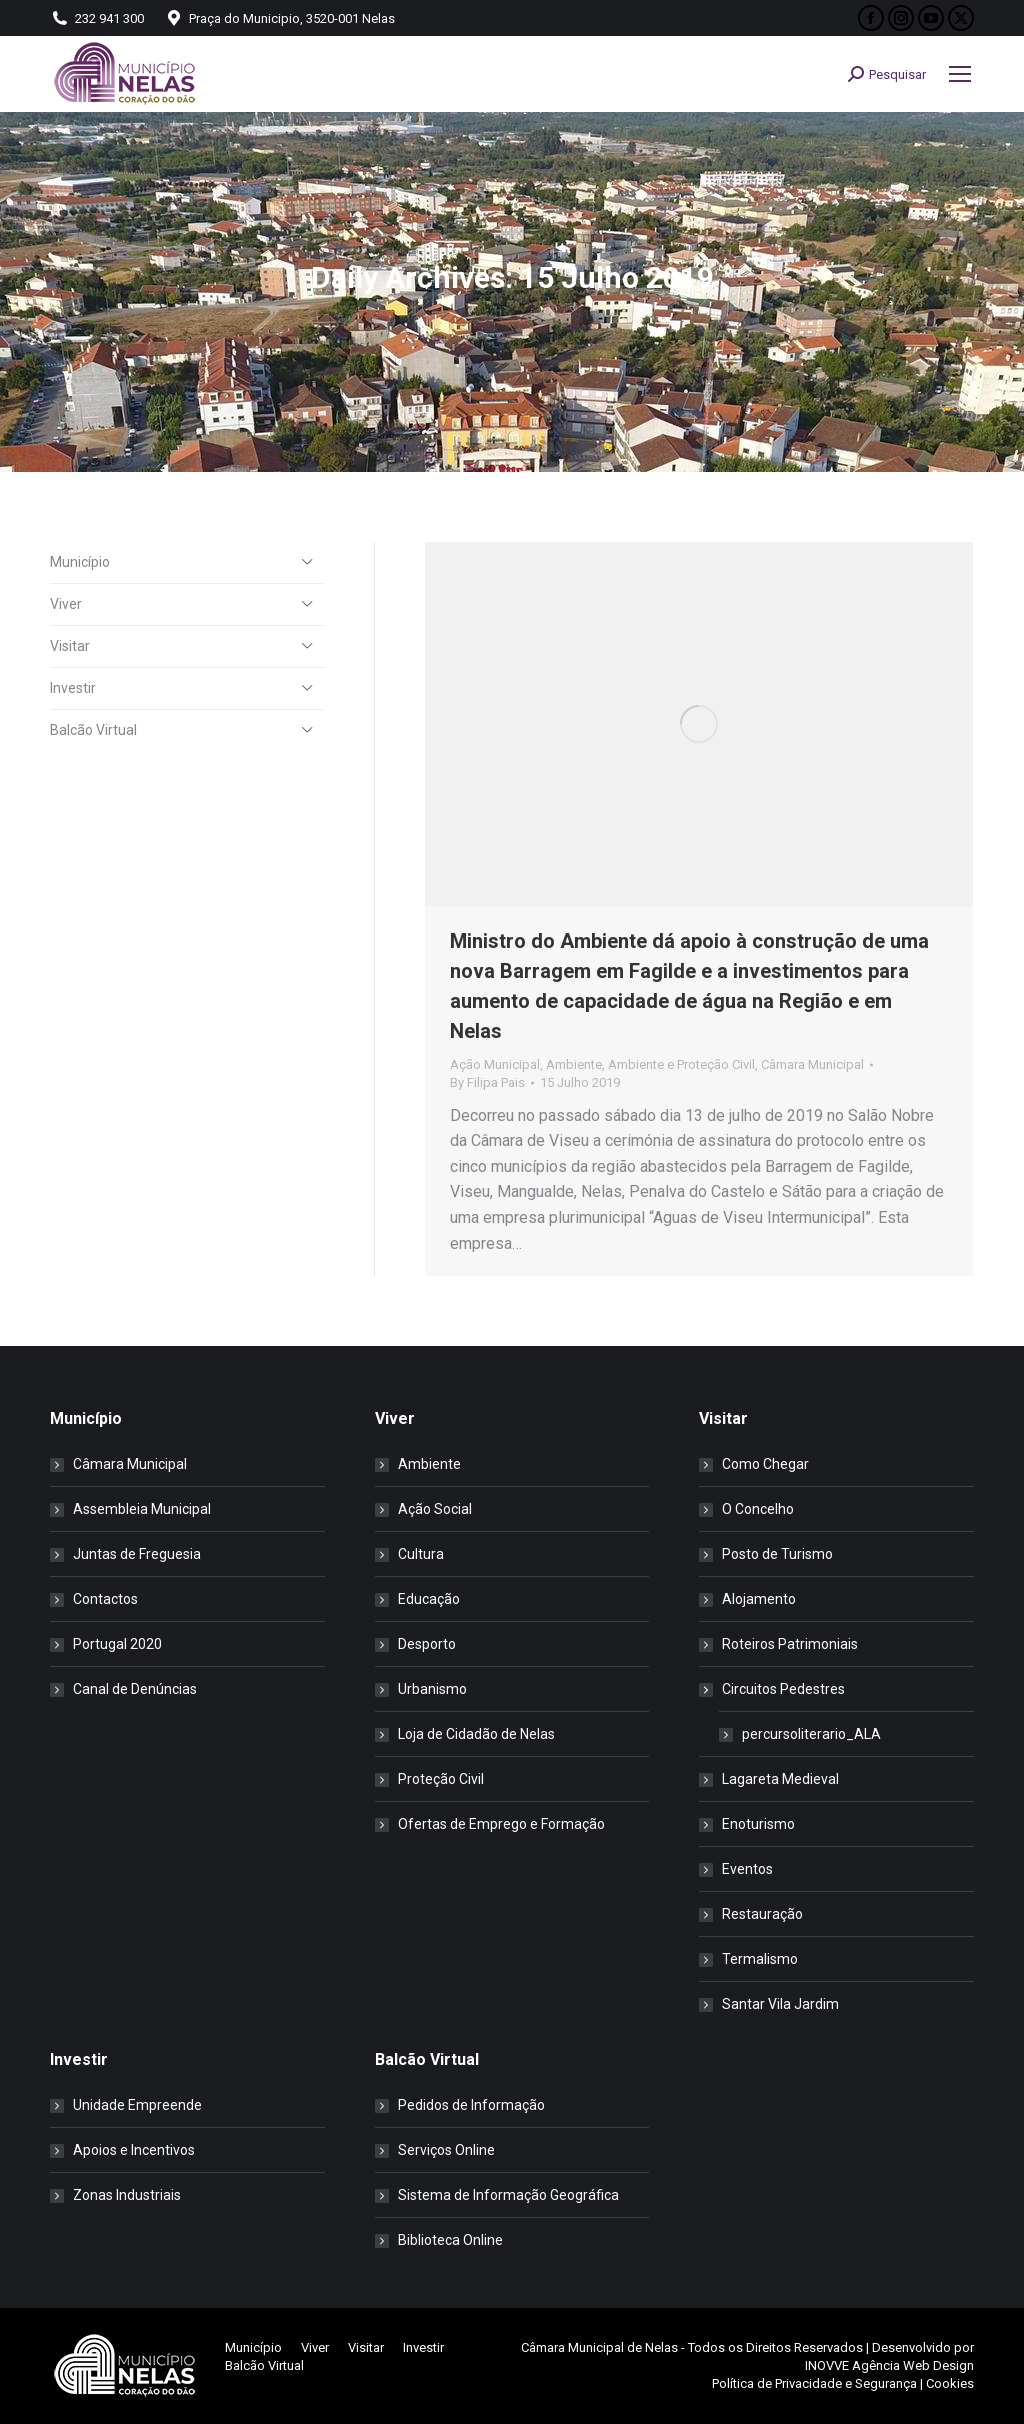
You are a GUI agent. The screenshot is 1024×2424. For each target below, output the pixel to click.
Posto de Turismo (777, 1554)
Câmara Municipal (812, 1064)
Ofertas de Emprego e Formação (501, 1824)
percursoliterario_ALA (811, 1734)
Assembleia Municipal (142, 1509)
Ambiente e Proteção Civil (681, 1064)
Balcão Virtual (93, 730)
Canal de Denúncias (135, 1689)
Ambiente (574, 1064)
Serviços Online (446, 2150)
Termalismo (760, 1959)
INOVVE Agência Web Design (889, 2365)
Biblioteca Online (450, 2240)
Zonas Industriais (127, 2195)
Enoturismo (758, 1824)
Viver (66, 604)
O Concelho (758, 1509)
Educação (429, 1599)
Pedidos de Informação (471, 2105)
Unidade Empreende (137, 2105)
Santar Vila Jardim (780, 2004)
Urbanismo (432, 1689)
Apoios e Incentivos (134, 2150)
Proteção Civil (441, 1779)
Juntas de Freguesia (137, 1554)
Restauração (762, 1914)
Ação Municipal (495, 1064)
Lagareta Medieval (780, 1779)
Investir (73, 688)
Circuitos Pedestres (773, 1689)
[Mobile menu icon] (960, 74)
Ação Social (435, 1509)
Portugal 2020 (117, 1644)
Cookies (950, 2383)
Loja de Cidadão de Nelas (476, 1734)
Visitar (70, 646)
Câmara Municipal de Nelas (599, 2347)
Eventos (747, 1869)
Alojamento (759, 1599)
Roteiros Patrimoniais (790, 1644)
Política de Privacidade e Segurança (814, 2383)
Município (80, 562)
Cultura (421, 1554)
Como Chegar (765, 1464)
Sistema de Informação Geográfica (508, 2195)
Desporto (427, 1644)
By (487, 1082)
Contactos (105, 1599)
